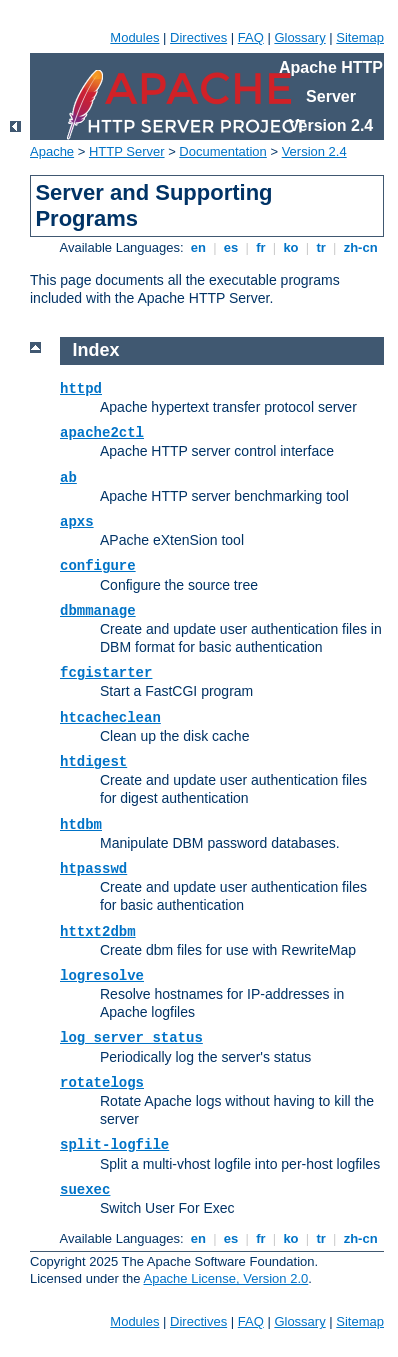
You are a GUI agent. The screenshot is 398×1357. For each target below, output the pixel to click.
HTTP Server (127, 151)
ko (291, 247)
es (231, 247)
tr (321, 247)
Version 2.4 (314, 151)
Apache (52, 151)
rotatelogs (102, 1083)
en (198, 247)
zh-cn (360, 247)
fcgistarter (106, 673)
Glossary (299, 37)
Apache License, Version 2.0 (225, 1278)
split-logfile (114, 1145)
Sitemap (360, 37)
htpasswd (93, 869)
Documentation (222, 151)
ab (68, 478)
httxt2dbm (98, 932)
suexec (85, 1190)
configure (98, 566)
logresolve (102, 976)
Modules (134, 37)
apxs (77, 522)
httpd (81, 389)
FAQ (251, 37)
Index (96, 350)
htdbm (81, 825)
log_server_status (131, 1038)
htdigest (93, 762)
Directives (198, 37)
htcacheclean (110, 718)
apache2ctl (102, 433)
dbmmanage (98, 611)
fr (261, 247)
